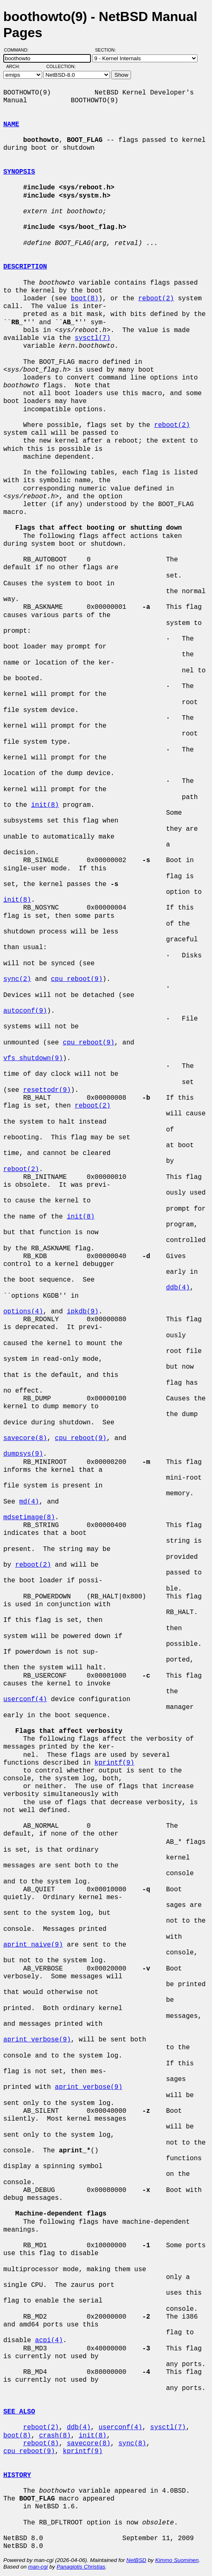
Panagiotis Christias (81, 2567)
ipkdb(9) (83, 1311)
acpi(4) (49, 2340)
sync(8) (132, 2443)
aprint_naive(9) (33, 1944)
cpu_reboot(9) (76, 979)
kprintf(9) (114, 1763)
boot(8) (84, 298)
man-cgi (38, 2567)
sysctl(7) (92, 338)
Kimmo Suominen (176, 2560)
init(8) (45, 805)
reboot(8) (41, 2443)
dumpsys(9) (23, 1454)
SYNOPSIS (19, 172)
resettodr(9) (47, 1090)
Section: (107, 49)
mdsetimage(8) (29, 1517)
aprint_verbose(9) (37, 2039)
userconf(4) (25, 1699)
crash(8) (55, 2435)
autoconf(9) (25, 1011)
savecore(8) (25, 1438)
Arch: (16, 66)
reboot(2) (156, 298)
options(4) (23, 1311)
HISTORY (17, 2475)
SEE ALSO (19, 2411)
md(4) (29, 1501)
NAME (11, 124)
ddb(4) (178, 1287)
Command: (18, 49)
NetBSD (136, 2560)
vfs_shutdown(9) (33, 1058)
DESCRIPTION (25, 266)
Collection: (61, 66)
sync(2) (17, 979)
